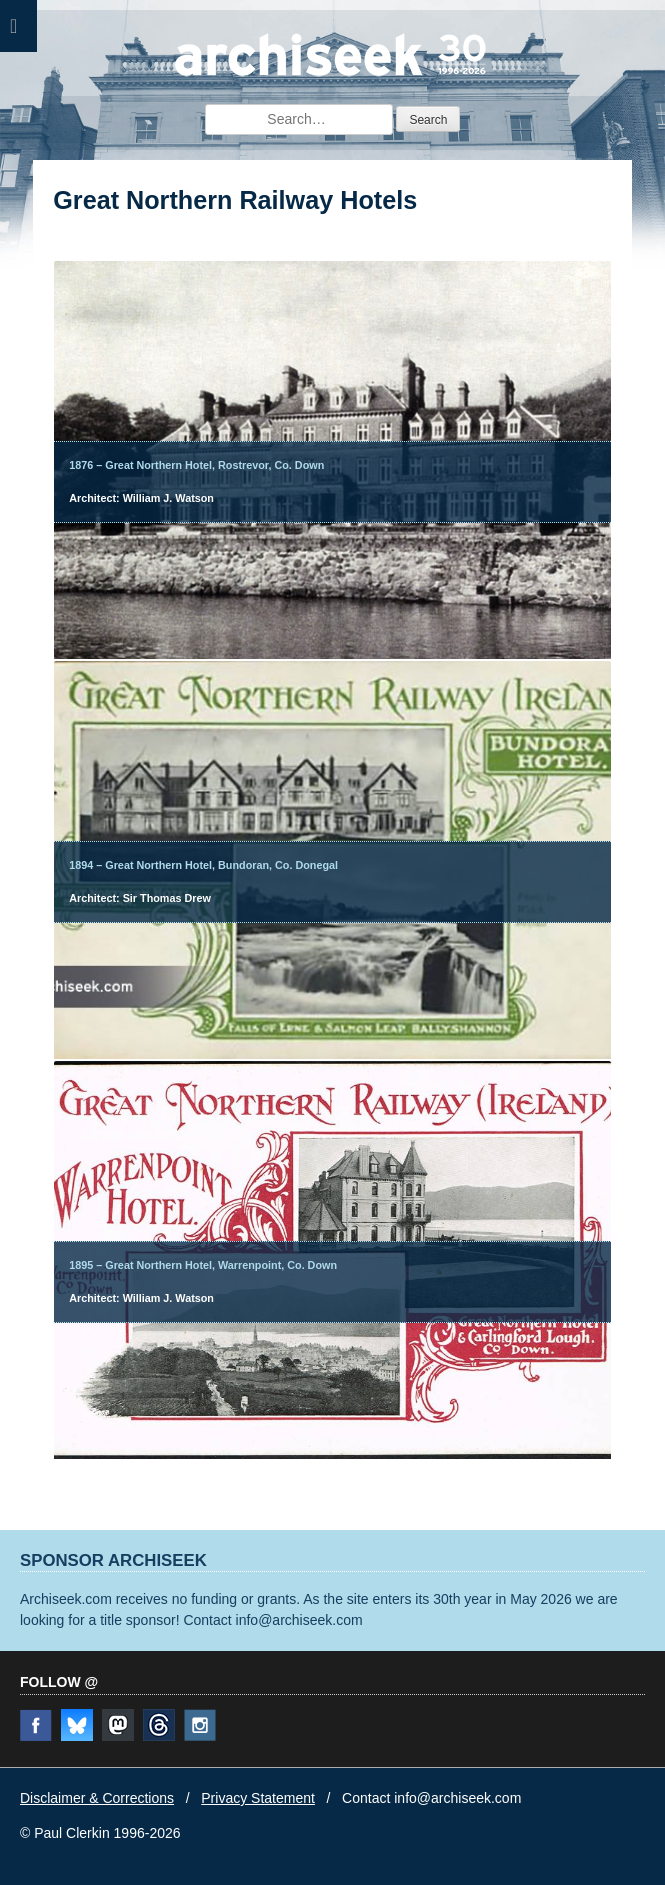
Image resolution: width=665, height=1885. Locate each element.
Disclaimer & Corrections (97, 1798)
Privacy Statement (258, 1798)
